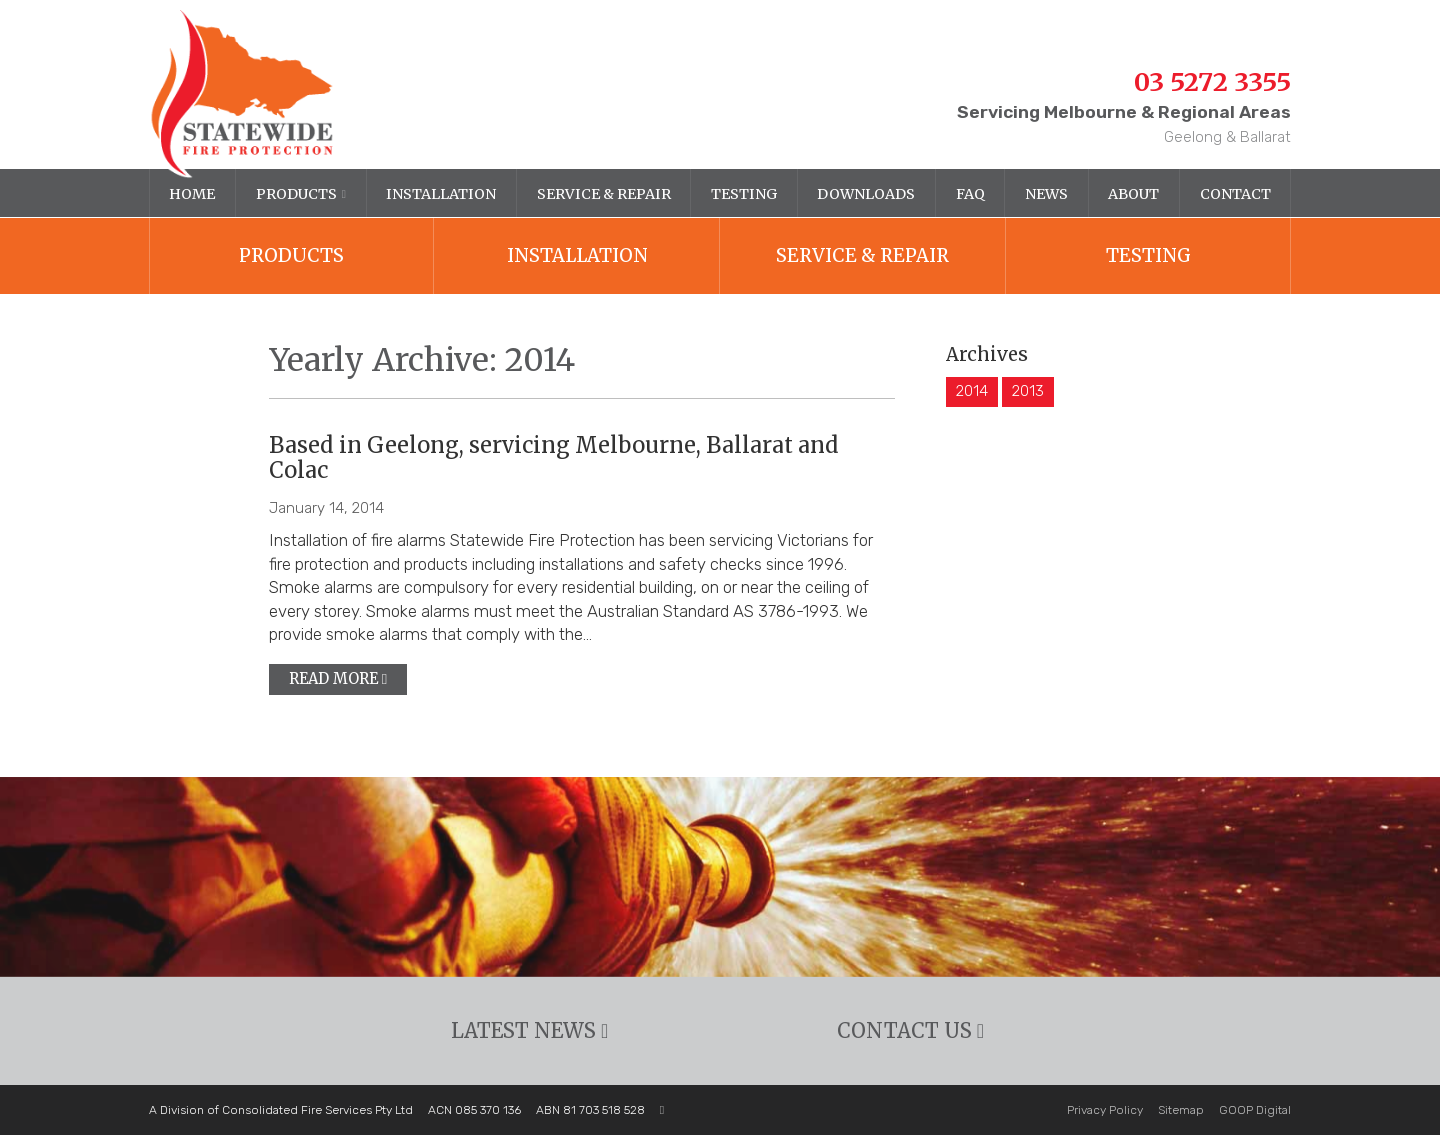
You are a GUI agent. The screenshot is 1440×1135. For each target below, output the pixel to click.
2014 (972, 391)
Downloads (866, 194)
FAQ (970, 194)
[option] (720, 877)
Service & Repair (604, 194)
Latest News (529, 1031)
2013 (1028, 391)
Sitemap (1181, 1110)
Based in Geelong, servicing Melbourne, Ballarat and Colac (554, 458)
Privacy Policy (1105, 1110)
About (1133, 194)
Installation (441, 194)
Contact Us (910, 1031)
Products (296, 194)
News (1046, 194)
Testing (744, 194)
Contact (1235, 194)
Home (192, 194)
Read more (338, 678)
